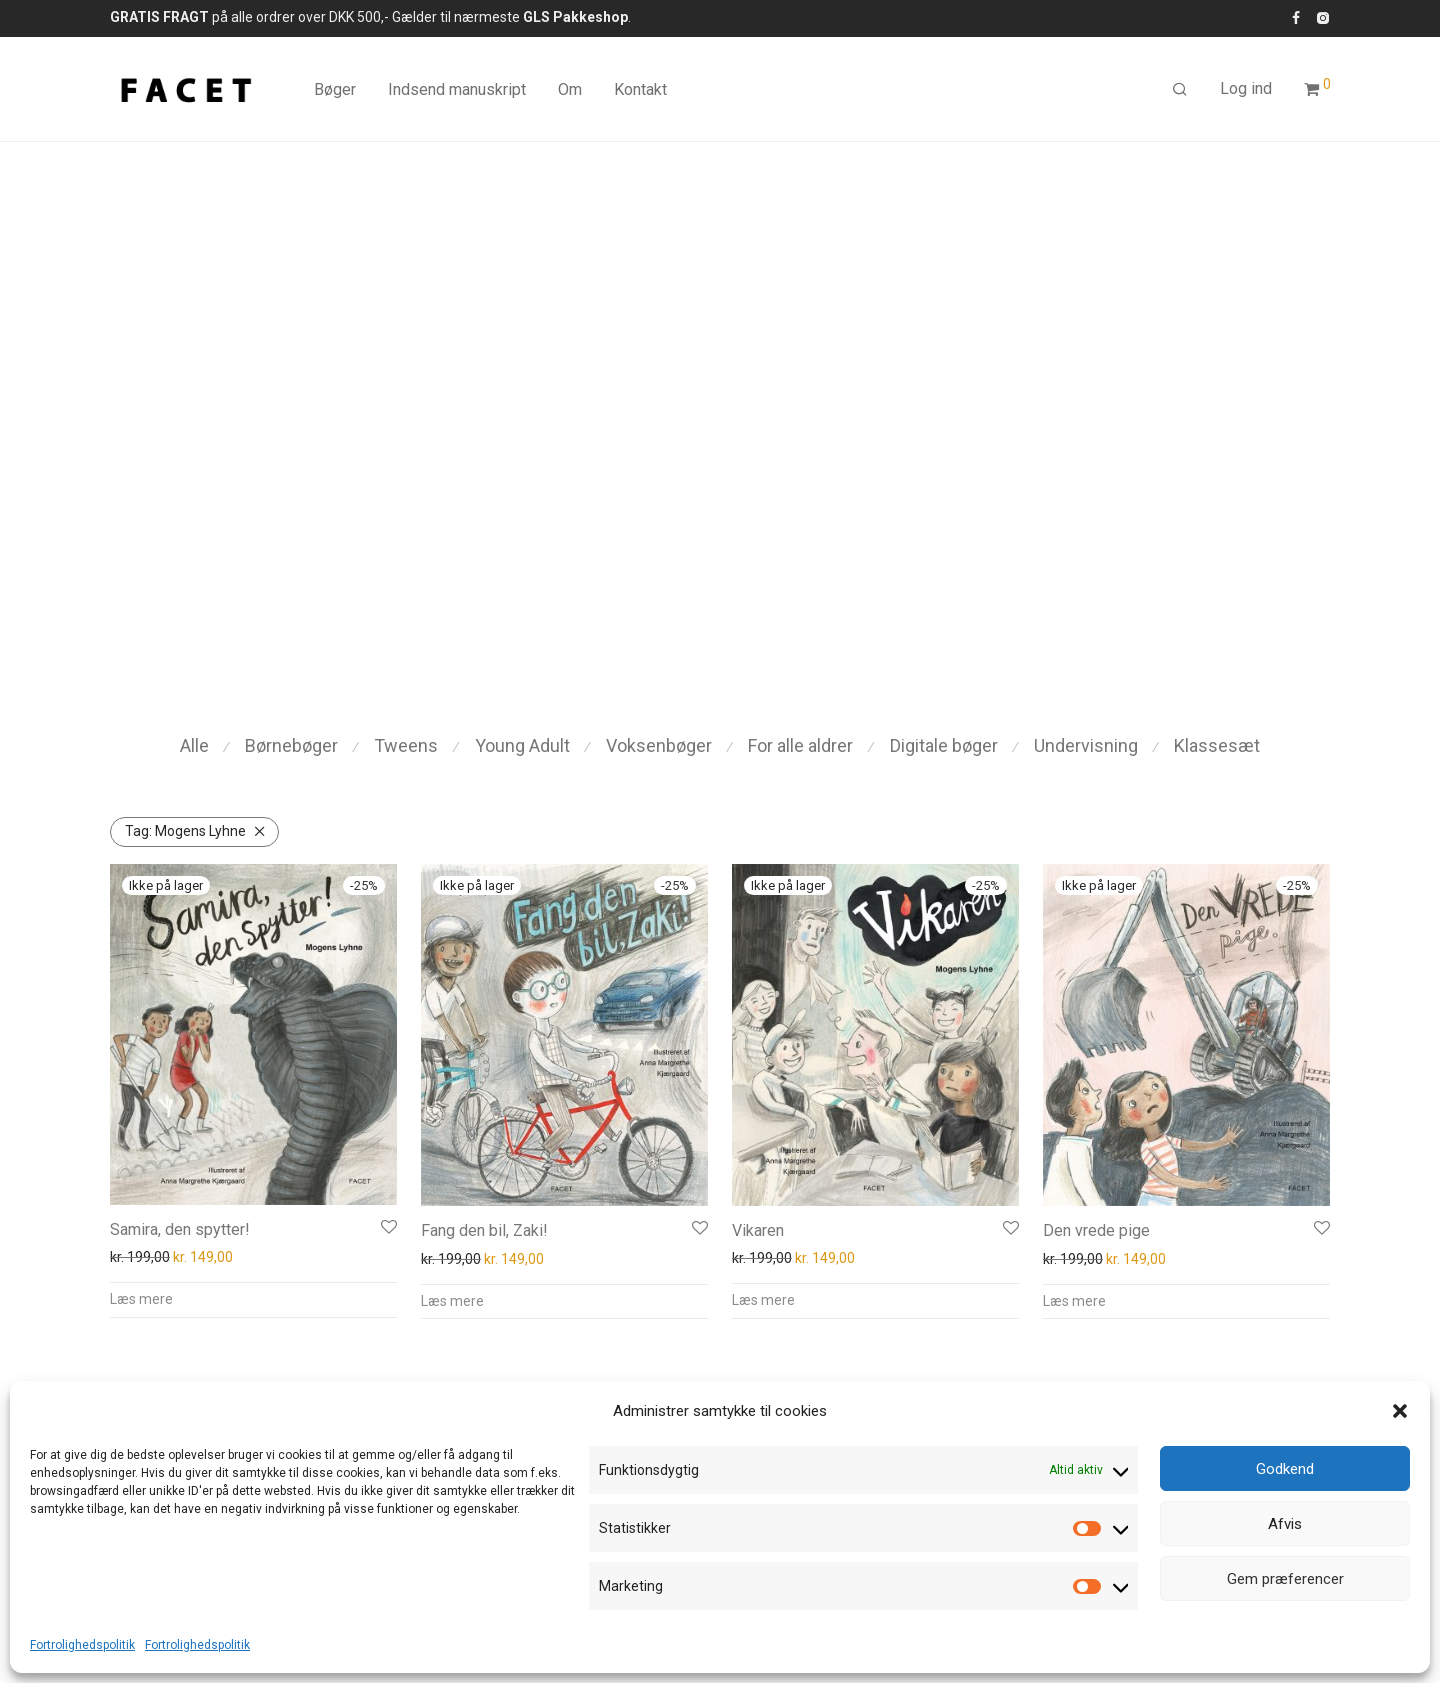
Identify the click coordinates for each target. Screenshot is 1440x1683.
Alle (194, 745)
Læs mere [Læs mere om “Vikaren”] (763, 1300)
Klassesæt (1217, 745)
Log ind (1246, 88)
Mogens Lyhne (185, 831)
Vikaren (758, 1230)
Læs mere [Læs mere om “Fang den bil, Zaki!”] (452, 1301)
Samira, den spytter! (180, 1229)
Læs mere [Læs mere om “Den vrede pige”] (1074, 1301)
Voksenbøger (659, 745)
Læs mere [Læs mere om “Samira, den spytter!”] (141, 1299)
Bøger (335, 89)
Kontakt (640, 89)
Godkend (1285, 1469)
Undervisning (1086, 745)
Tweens (406, 745)
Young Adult (522, 745)
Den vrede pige (1096, 1230)
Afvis (1285, 1524)
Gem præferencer (1285, 1579)
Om (570, 89)
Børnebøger (291, 745)
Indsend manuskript (457, 89)
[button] (1400, 1411)
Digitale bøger (944, 745)
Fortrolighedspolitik (82, 1645)
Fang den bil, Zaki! (484, 1230)
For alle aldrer (800, 745)
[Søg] (1180, 90)
